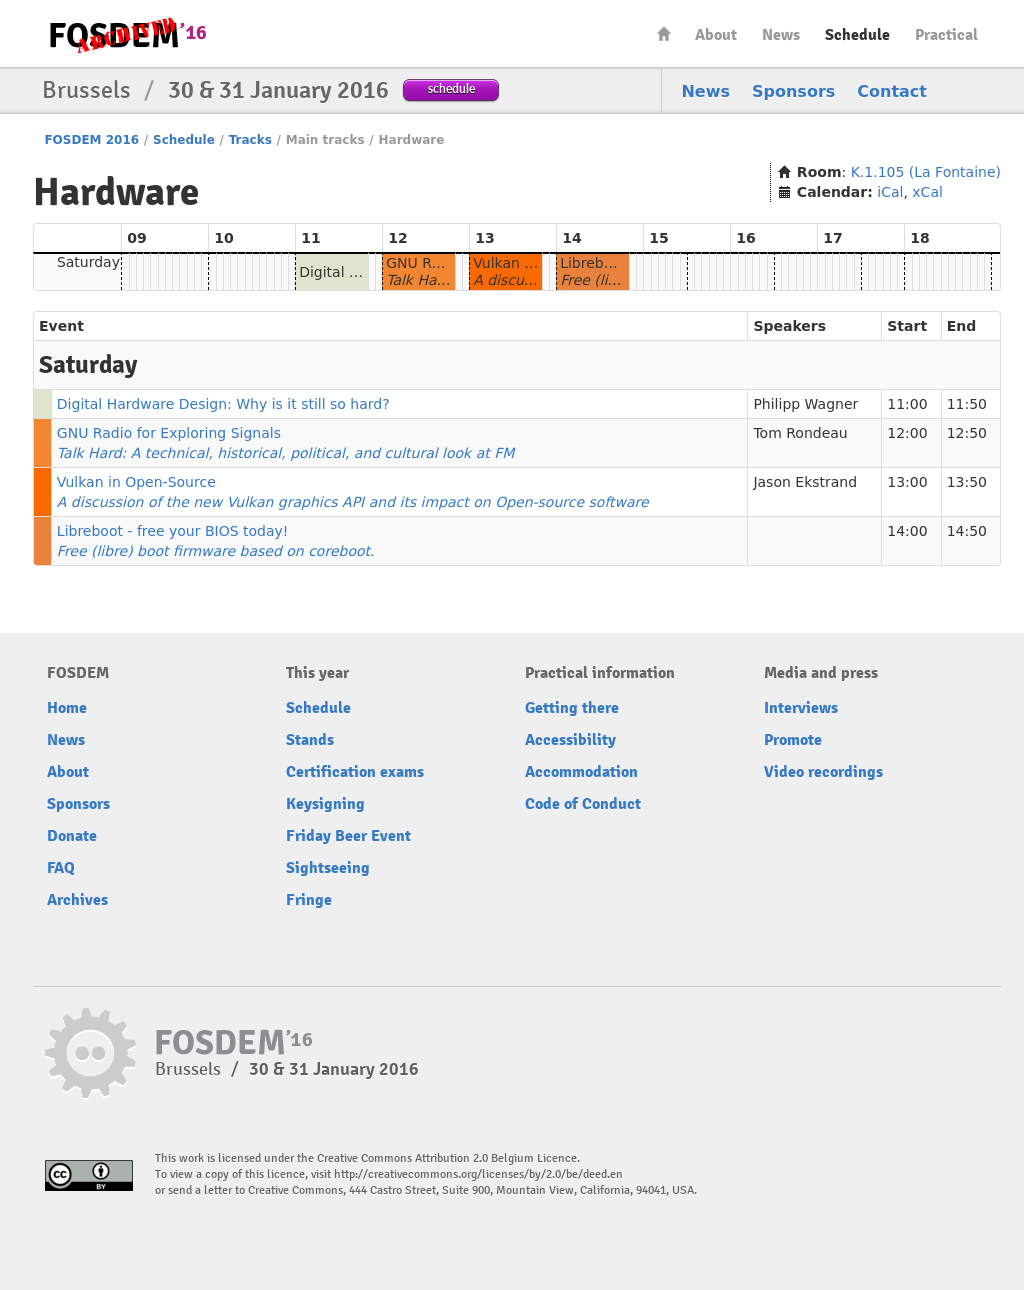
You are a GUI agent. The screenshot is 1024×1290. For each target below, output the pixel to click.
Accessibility (570, 740)
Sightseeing (328, 868)
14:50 (967, 531)
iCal (890, 192)
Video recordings (823, 772)
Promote (793, 740)
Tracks (250, 140)
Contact (892, 91)
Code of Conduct (583, 804)
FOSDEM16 (127, 34)
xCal (927, 192)
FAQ (61, 868)
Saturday (88, 262)
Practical (946, 35)
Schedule (857, 35)
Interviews (801, 708)
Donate (72, 836)
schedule (451, 88)
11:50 (967, 404)
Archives (77, 900)
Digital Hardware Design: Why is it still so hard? (223, 404)
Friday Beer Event (348, 836)
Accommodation (581, 772)
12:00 (907, 433)
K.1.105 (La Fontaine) (926, 172)
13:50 (967, 482)
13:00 (907, 482)
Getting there (572, 708)
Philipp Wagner (805, 404)
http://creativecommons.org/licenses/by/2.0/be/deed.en (478, 1174)
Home (664, 33)
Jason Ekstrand (805, 482)
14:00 (907, 531)
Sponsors (793, 91)
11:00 (907, 404)
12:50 (967, 433)
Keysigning (325, 804)
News (781, 35)
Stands (310, 740)
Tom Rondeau (800, 433)
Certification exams (355, 772)
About (716, 35)
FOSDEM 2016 (91, 140)
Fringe (309, 900)
